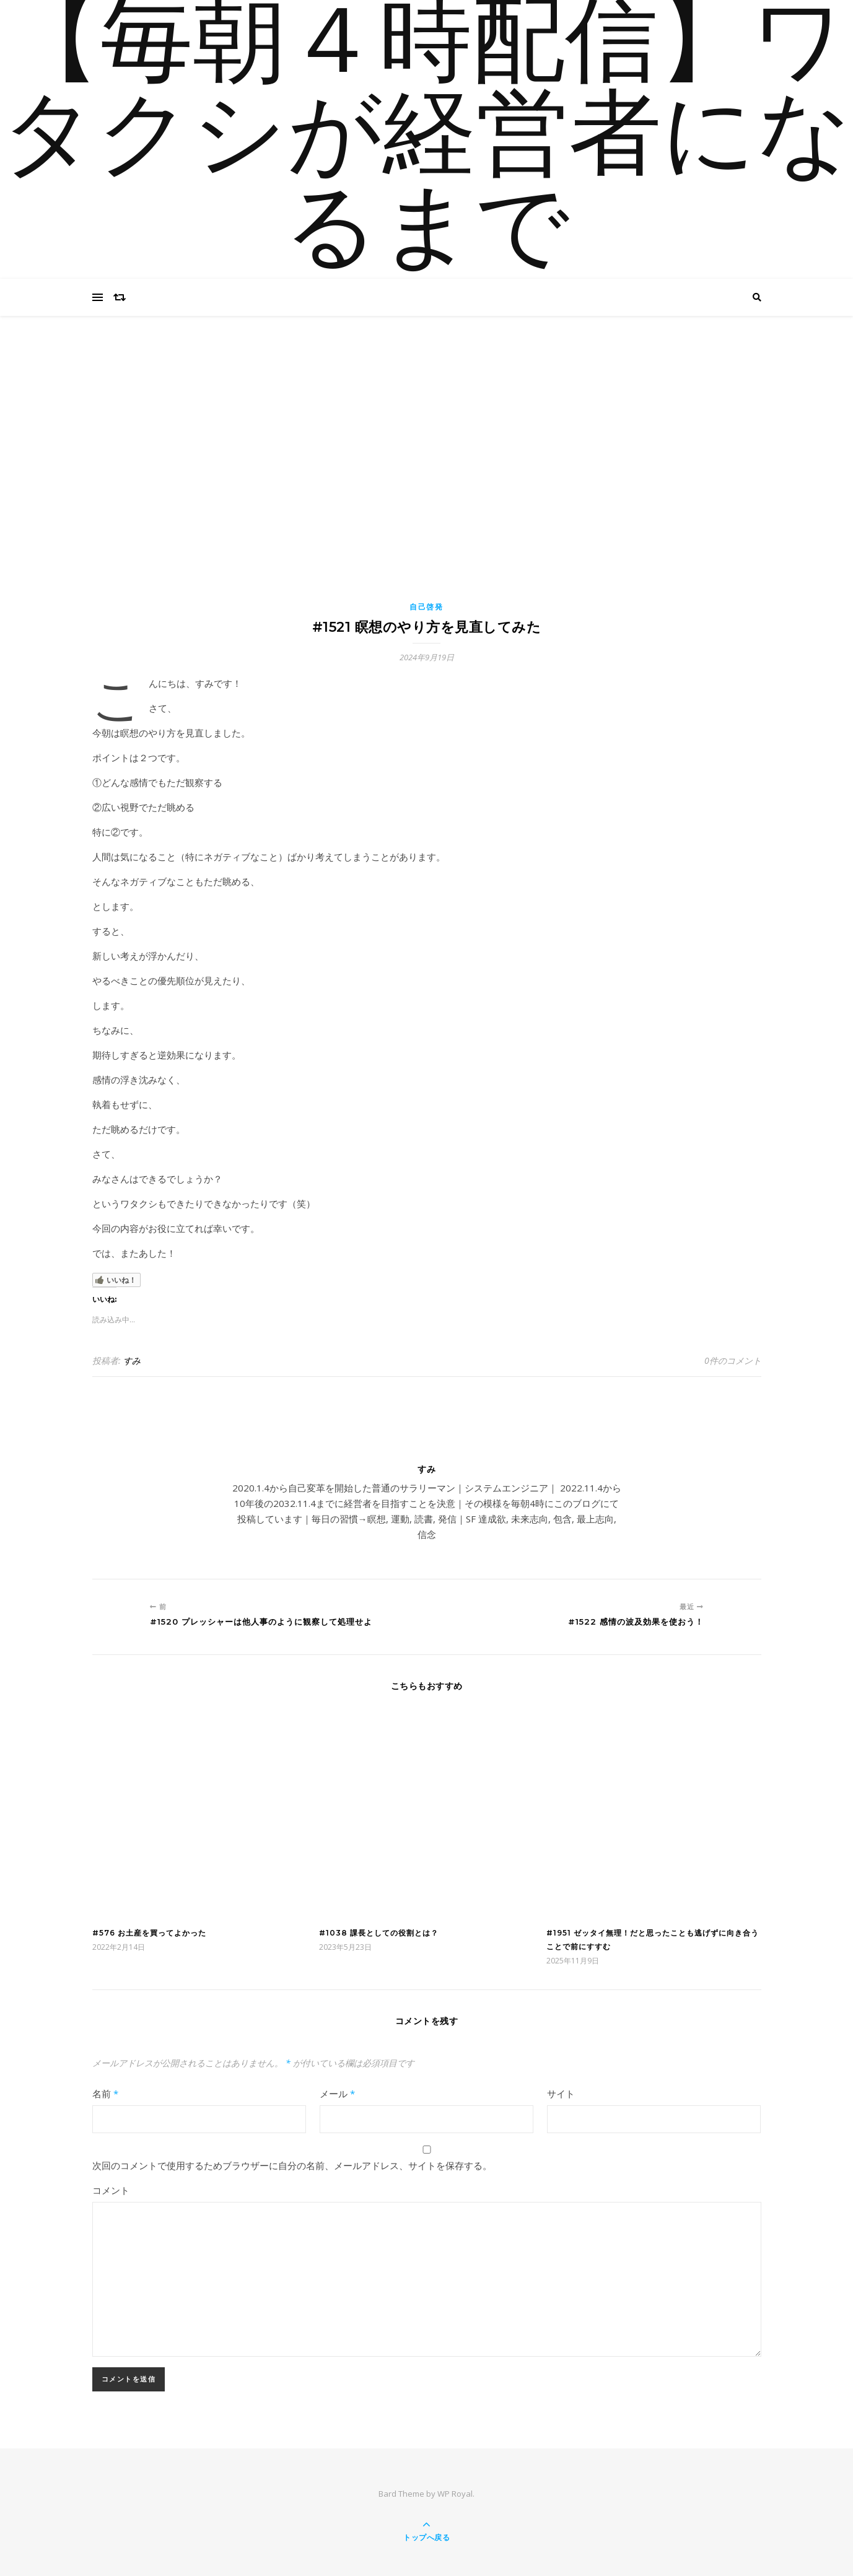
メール (337, 2093)
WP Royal (455, 2493)
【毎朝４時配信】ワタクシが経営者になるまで (426, 139)
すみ (132, 1360)
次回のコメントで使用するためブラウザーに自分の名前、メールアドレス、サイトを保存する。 (292, 2165)
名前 (105, 2093)
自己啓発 (426, 606)
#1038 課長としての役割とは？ (379, 1932)
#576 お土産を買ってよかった (149, 1932)
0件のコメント (732, 1360)
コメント (110, 2190)
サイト (561, 2093)
